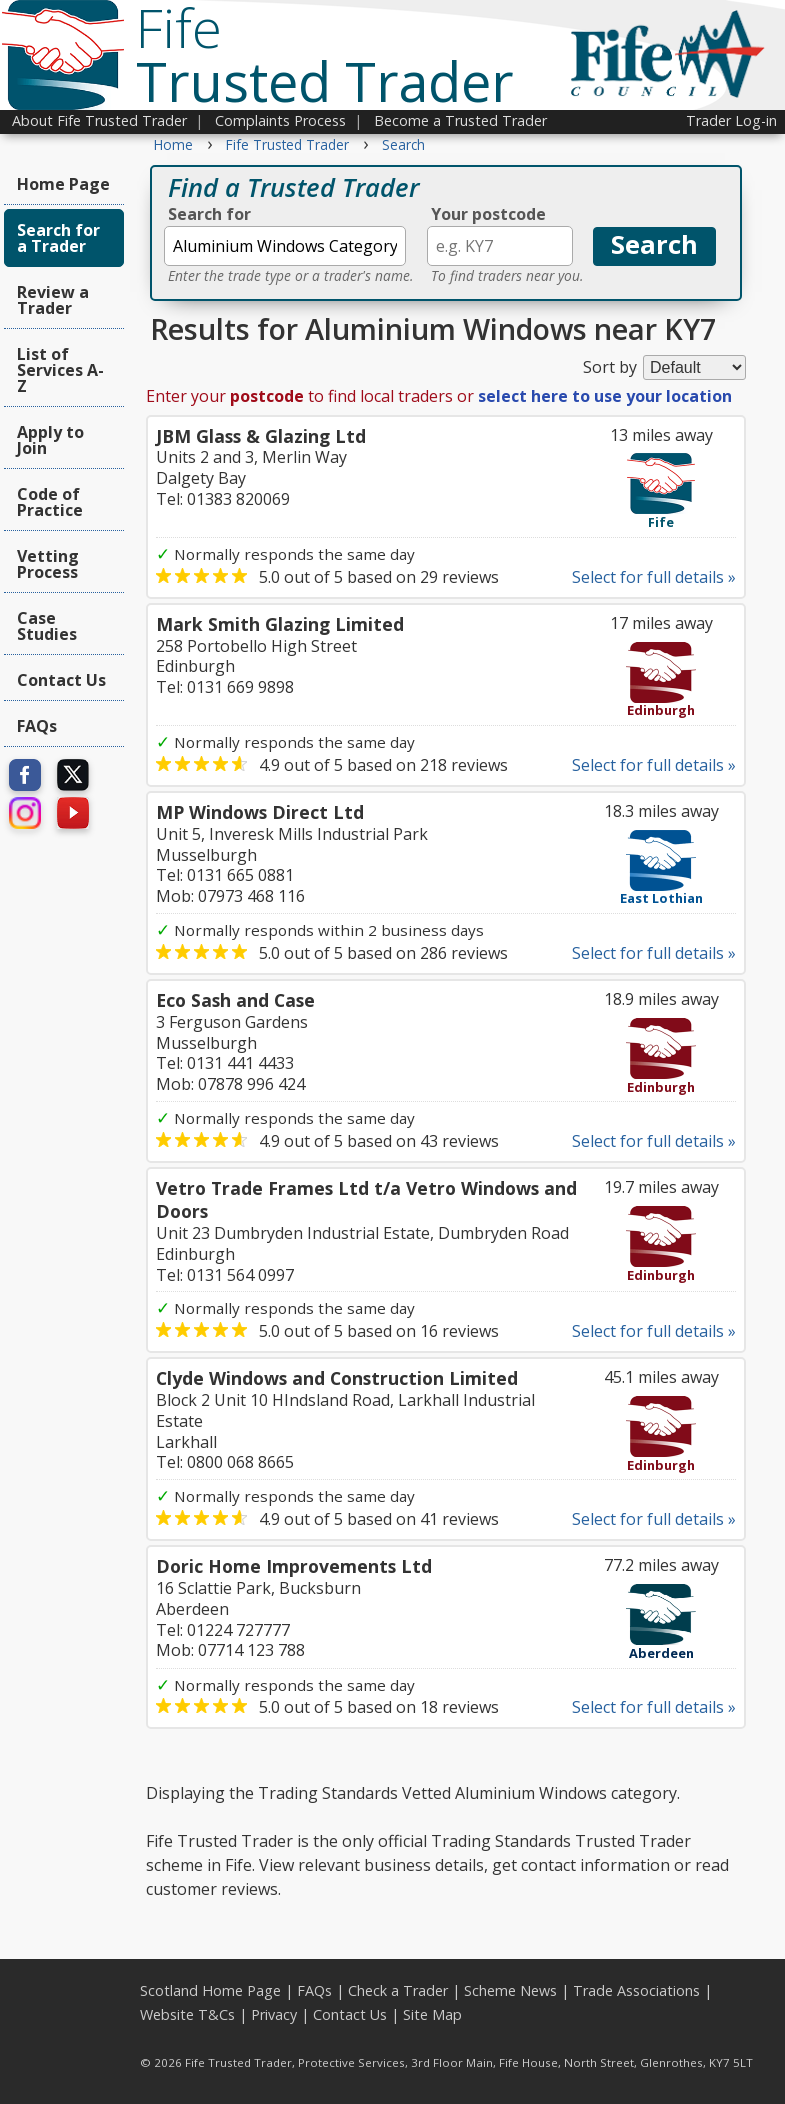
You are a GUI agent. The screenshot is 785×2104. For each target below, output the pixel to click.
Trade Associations (636, 1990)
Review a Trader (53, 300)
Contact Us (61, 680)
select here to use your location (605, 396)
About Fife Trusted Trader (99, 120)
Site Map (432, 2014)
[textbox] (285, 246)
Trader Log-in (731, 120)
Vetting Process (48, 564)
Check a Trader (398, 1990)
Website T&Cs (187, 2014)
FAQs (37, 726)
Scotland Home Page (210, 1990)
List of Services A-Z (60, 370)
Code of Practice (50, 502)
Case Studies (47, 626)
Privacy (274, 2014)
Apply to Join (50, 440)
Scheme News (510, 1990)
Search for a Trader (58, 238)
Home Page (63, 184)
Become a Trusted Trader (460, 120)
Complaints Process (280, 120)
